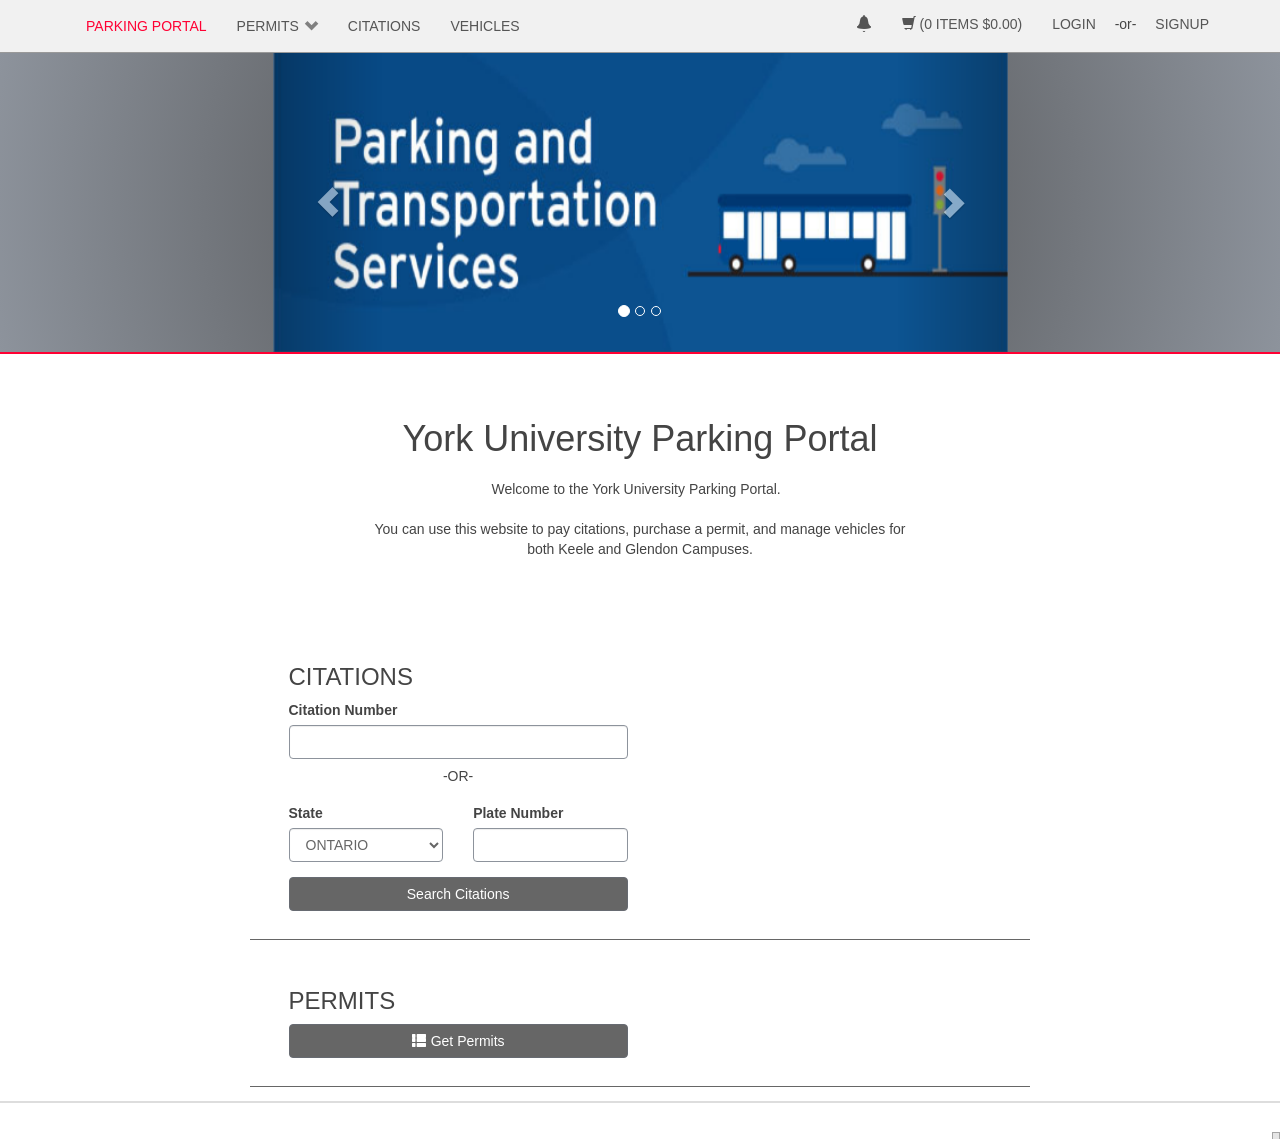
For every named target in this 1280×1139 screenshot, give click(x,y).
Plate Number (518, 813)
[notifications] (864, 26)
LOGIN (1074, 24)
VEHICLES (484, 26)
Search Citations (458, 894)
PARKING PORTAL (146, 26)
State (306, 813)
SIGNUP (1182, 24)
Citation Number (343, 710)
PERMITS (268, 26)
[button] (328, 202)
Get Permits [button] (458, 1041)
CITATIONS (384, 26)
